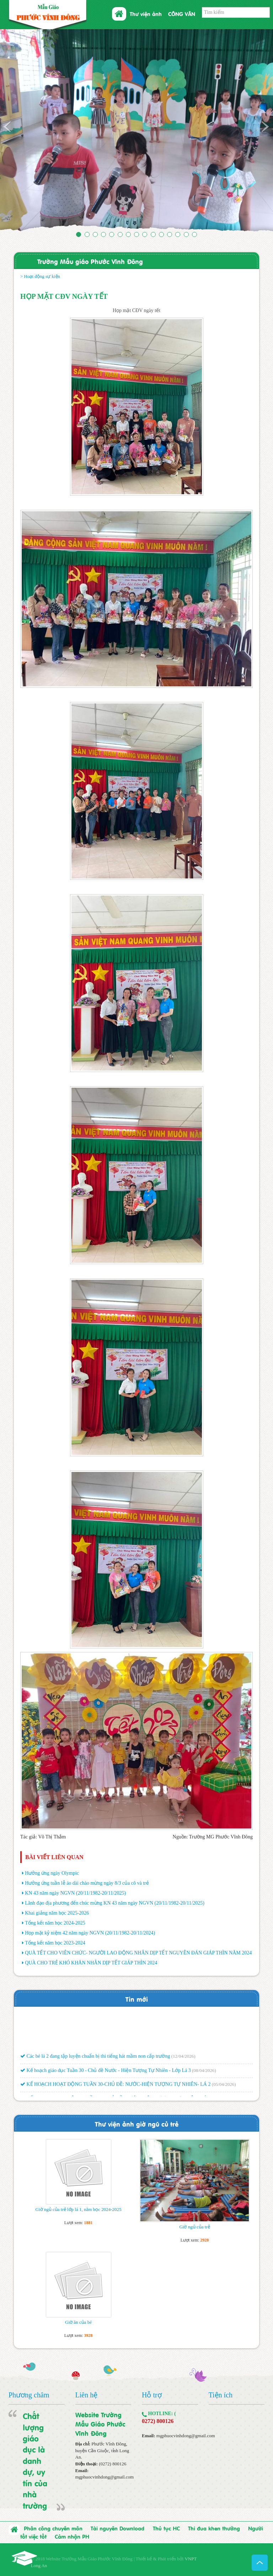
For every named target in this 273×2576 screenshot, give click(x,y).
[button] (20, 131)
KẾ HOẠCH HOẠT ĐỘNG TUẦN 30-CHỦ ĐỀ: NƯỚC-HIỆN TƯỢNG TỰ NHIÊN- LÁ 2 (115, 2086)
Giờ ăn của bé (78, 2322)
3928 (88, 2335)
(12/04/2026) (183, 2057)
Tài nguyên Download (117, 2528)
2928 (204, 2240)
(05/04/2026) (224, 2086)
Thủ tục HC (166, 2528)
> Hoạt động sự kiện (40, 276)
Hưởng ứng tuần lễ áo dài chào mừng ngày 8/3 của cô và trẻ (87, 1883)
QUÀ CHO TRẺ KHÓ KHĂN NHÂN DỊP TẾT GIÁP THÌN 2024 (91, 1962)
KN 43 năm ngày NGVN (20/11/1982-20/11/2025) (75, 1893)
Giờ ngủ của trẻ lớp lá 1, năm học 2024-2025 (79, 2209)
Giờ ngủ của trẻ (194, 2226)
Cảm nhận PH (72, 2536)
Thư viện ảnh (146, 13)
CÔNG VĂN (181, 13)
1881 (88, 2222)
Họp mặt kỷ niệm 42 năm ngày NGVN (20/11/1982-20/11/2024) (90, 1933)
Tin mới (136, 1998)
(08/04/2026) (204, 2071)
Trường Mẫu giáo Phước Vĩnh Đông (90, 261)
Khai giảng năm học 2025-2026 (57, 1913)
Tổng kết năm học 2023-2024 (55, 1943)
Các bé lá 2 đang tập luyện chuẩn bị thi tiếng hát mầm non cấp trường (95, 2057)
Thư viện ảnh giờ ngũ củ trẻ (136, 2123)
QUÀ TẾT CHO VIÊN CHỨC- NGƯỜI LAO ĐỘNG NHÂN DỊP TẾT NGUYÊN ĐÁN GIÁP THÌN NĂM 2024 (138, 1952)
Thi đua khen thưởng (214, 2528)
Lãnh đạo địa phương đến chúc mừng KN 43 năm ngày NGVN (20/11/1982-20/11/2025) (114, 1903)
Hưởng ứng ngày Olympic (52, 1873)
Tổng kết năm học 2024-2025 (55, 1923)
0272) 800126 (157, 2421)
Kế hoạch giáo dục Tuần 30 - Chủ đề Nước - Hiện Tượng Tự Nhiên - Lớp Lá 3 (105, 2071)
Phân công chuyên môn (53, 2528)
